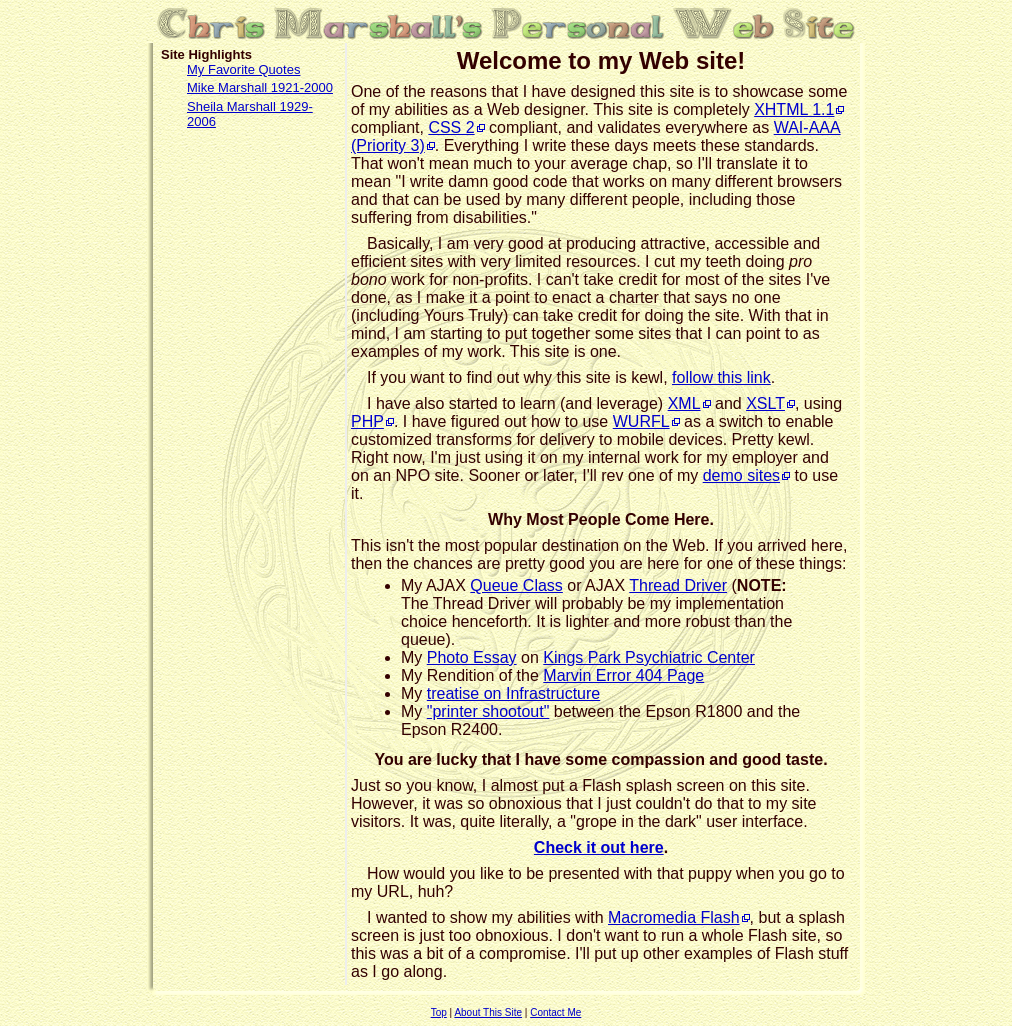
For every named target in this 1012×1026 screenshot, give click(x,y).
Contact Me (555, 1012)
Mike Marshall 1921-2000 (260, 87)
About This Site (488, 1012)
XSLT (765, 403)
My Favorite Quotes (243, 69)
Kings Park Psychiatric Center (649, 657)
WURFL (641, 421)
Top (439, 1012)
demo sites (741, 475)
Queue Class (516, 585)
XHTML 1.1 (794, 109)
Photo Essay (472, 657)
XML (684, 403)
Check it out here (599, 847)
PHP (367, 421)
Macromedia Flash (674, 917)
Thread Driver (678, 585)
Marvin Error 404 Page (623, 675)
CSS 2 (451, 127)
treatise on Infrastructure (513, 693)
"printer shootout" (488, 711)
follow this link (721, 377)
